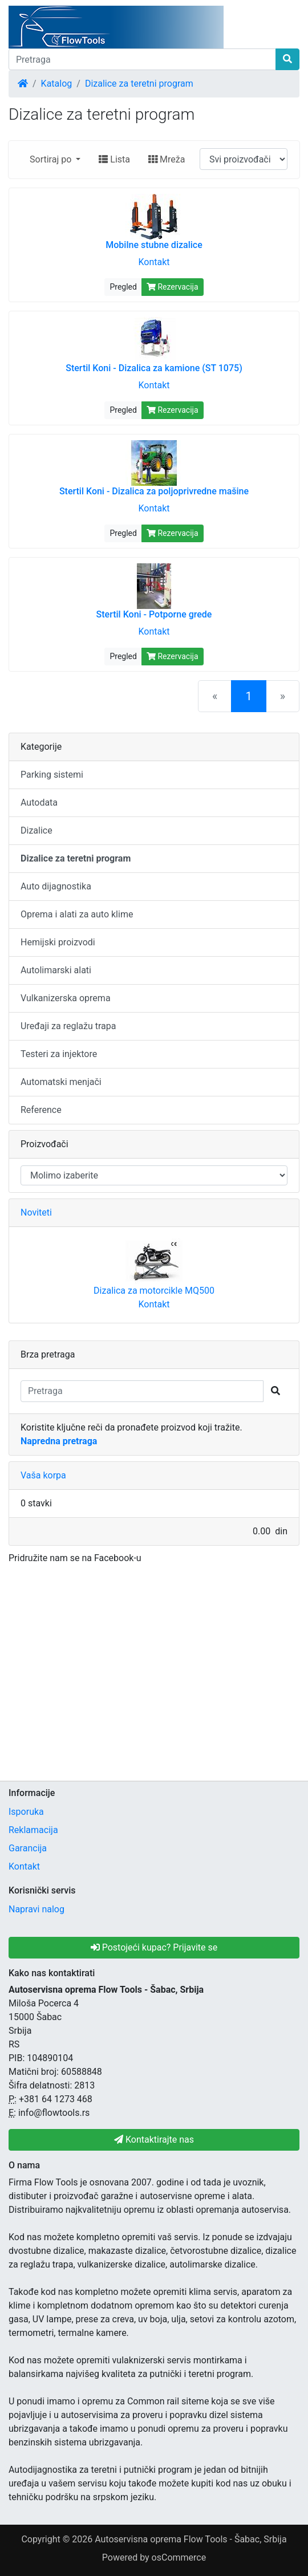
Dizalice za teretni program (139, 83)
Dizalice (36, 830)
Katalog (56, 83)
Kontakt (153, 262)
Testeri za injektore (59, 1054)
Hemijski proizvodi (58, 942)
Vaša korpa (43, 1475)
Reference (41, 1109)
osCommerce (179, 2557)
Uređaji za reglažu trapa (68, 1026)
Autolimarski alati (56, 970)
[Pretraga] (142, 59)
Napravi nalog (36, 1909)
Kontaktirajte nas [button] (154, 2139)
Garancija (28, 1848)
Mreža (166, 159)
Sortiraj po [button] (52, 159)
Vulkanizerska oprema (66, 998)
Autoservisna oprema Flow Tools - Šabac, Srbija (190, 2539)
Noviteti (36, 1212)
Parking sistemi (52, 774)
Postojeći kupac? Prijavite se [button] (154, 1947)
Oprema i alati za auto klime (77, 914)
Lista (114, 159)
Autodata (39, 802)
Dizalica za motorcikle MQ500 (154, 1290)
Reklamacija (33, 1830)
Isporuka (26, 1811)
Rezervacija (172, 286)
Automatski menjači (61, 1081)
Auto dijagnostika (56, 886)
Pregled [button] (123, 286)
